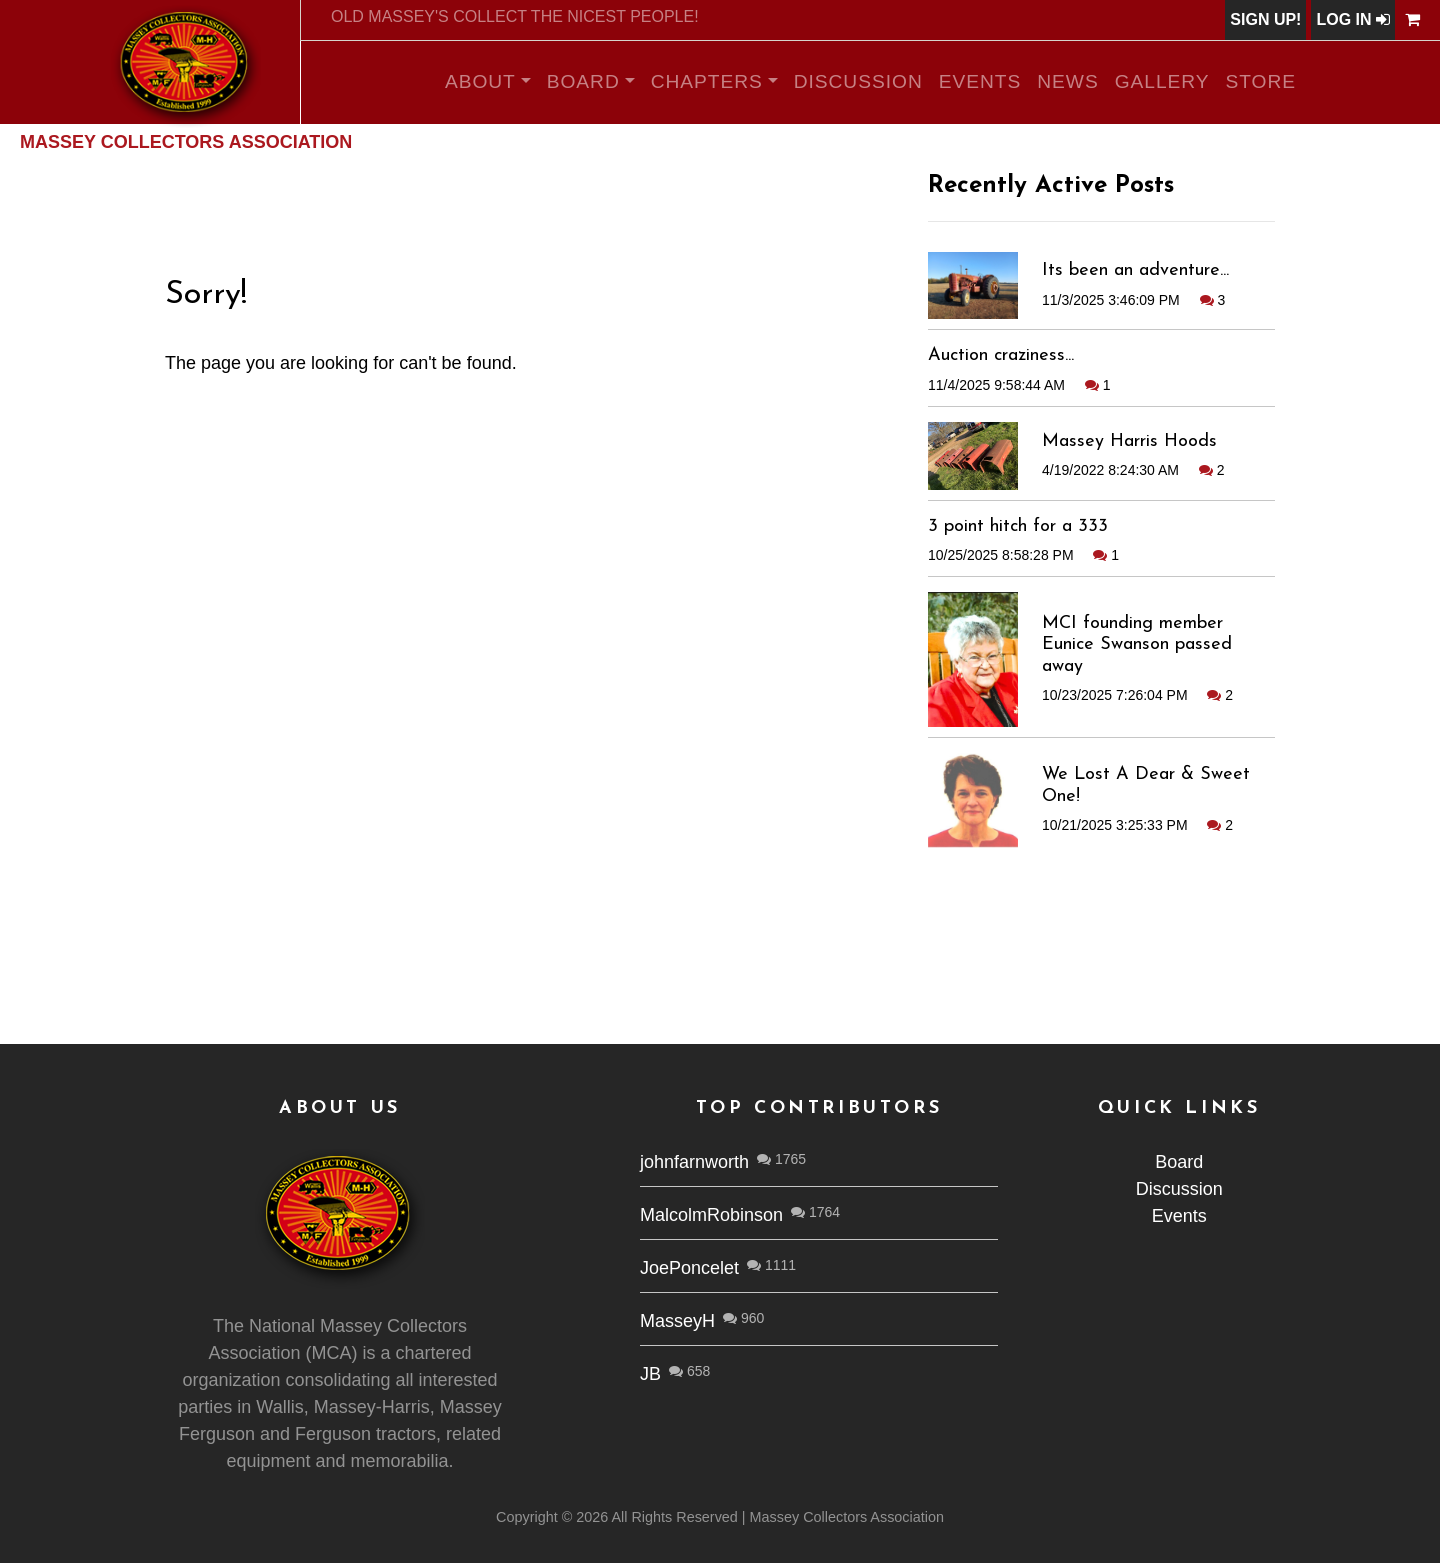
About (480, 81)
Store (1261, 81)
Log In (1353, 19)
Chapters (707, 81)
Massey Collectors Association (186, 142)
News (1067, 81)
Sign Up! (1265, 19)
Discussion (858, 81)
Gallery (1162, 81)
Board (583, 81)
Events (980, 81)
